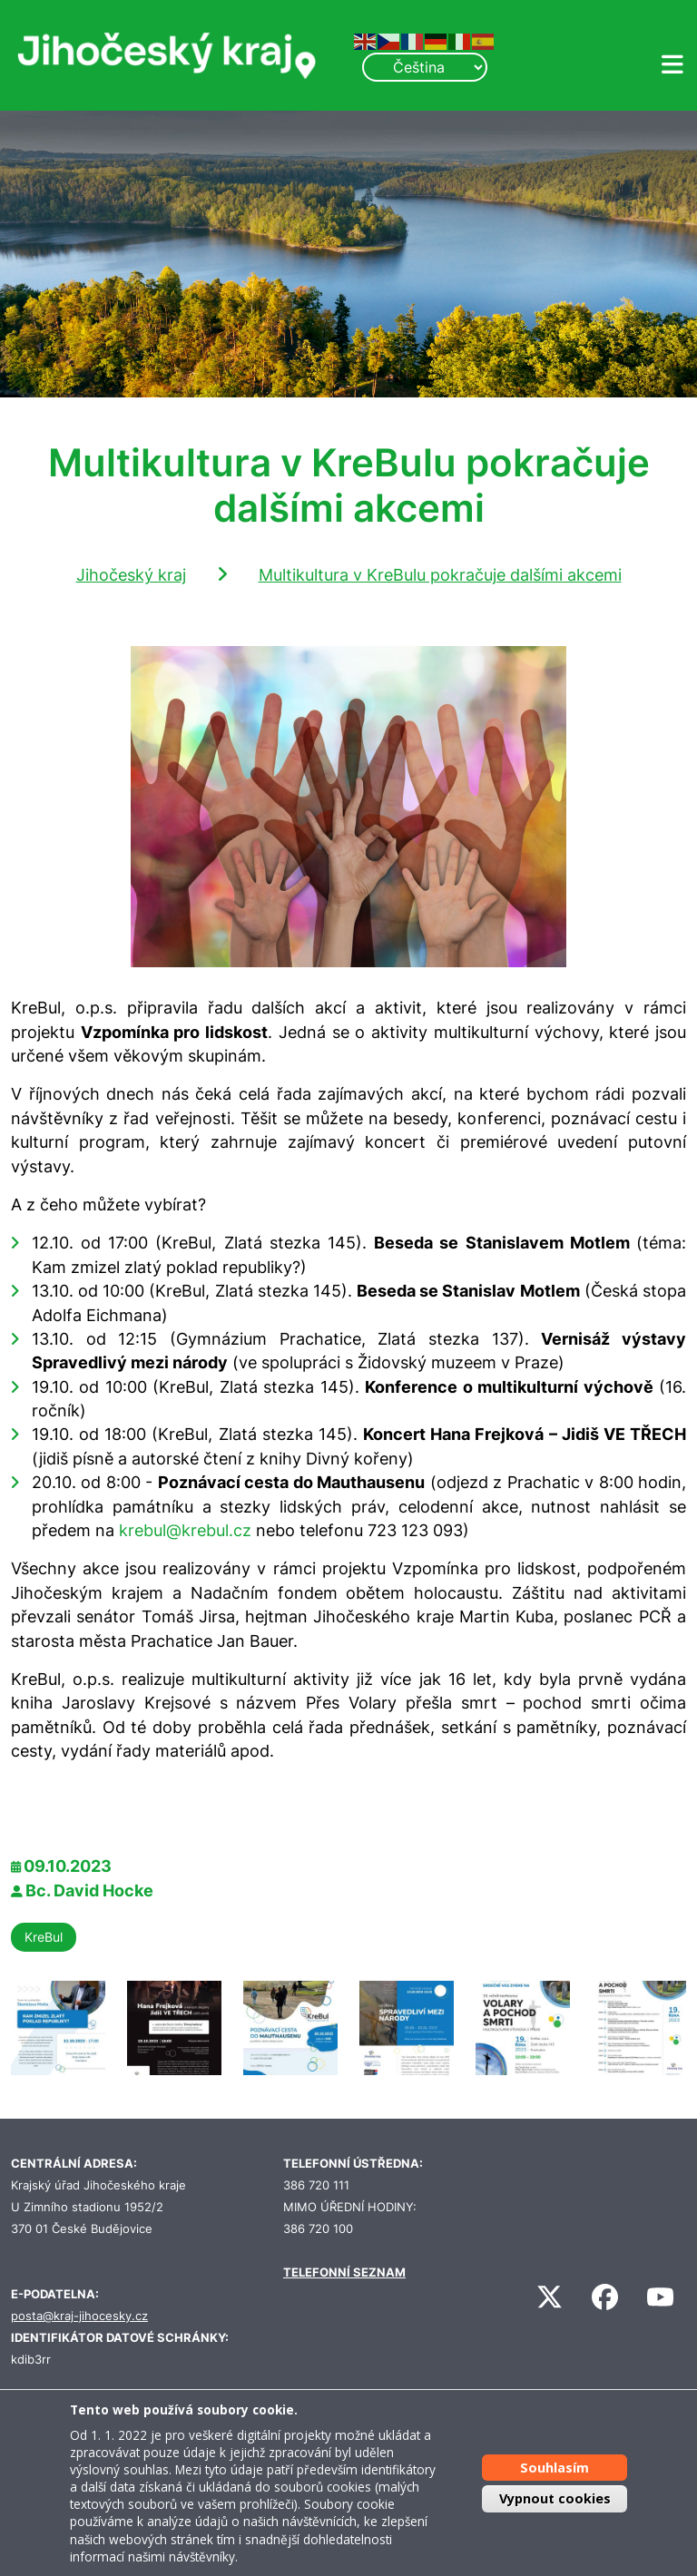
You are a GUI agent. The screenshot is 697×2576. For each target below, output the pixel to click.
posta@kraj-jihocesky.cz (79, 2316)
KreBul (44, 1936)
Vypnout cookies (555, 2498)
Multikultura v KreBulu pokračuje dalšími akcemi (440, 574)
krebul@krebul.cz (185, 1530)
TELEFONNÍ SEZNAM (344, 2272)
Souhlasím (554, 2467)
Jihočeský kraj (131, 574)
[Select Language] (424, 67)
